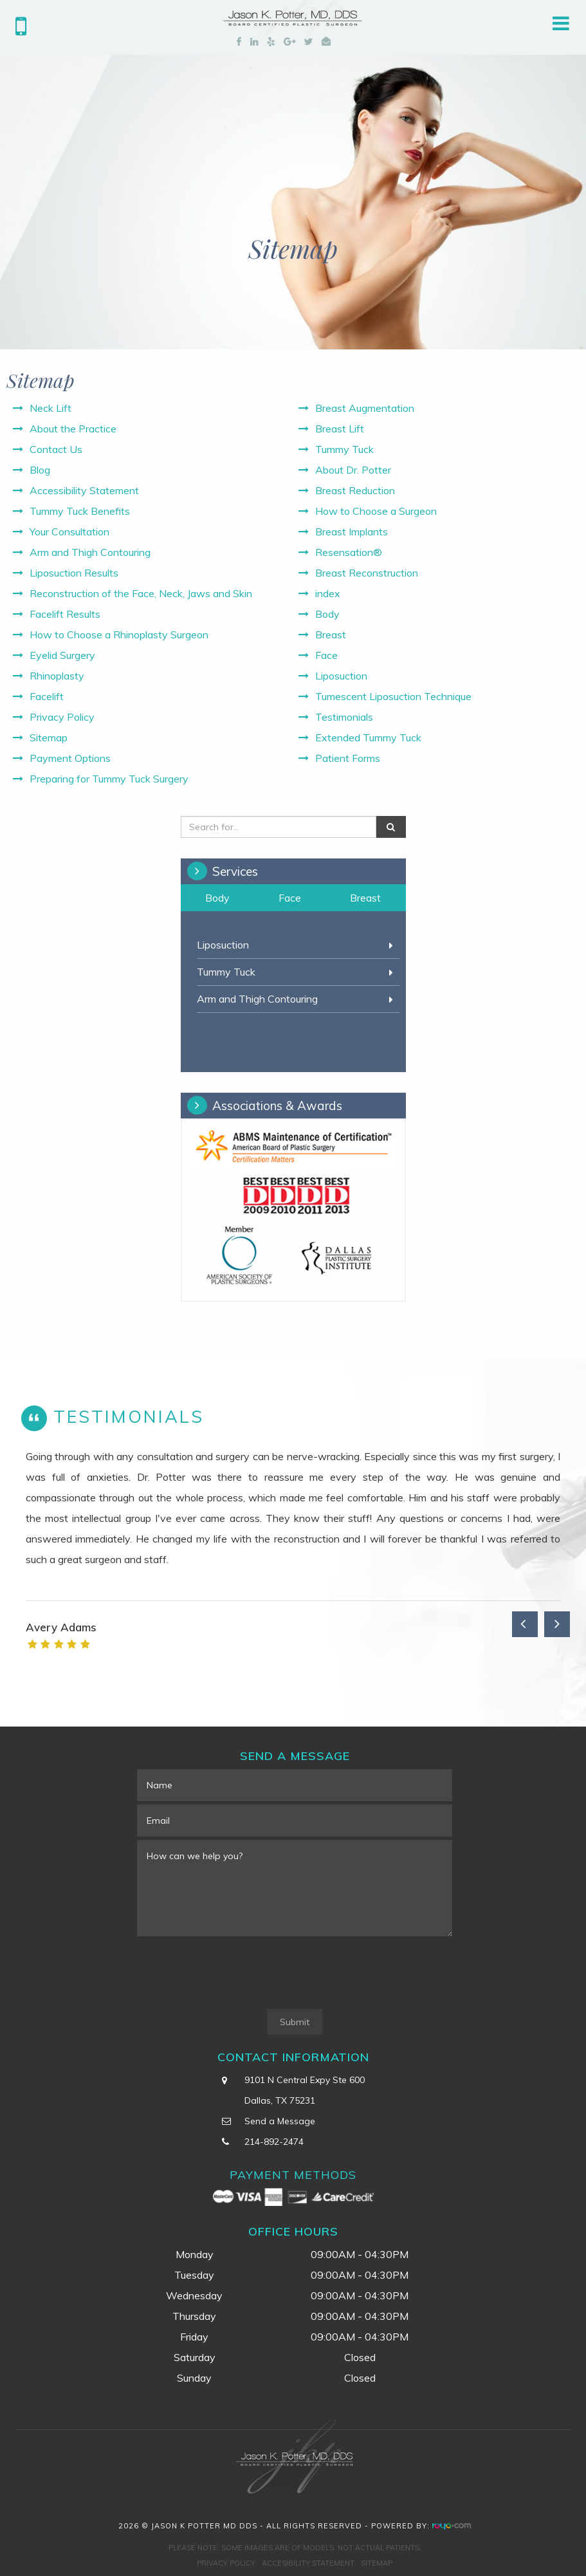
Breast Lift (339, 428)
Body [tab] (217, 897)
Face (326, 655)
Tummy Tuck (344, 449)
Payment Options (70, 758)
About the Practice (73, 428)
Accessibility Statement (84, 490)
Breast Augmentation (364, 408)
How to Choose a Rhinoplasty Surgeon (119, 634)
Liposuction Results (74, 572)
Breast (330, 634)
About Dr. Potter (353, 469)
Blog (40, 469)
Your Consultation (69, 531)
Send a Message (279, 2121)
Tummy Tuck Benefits (80, 511)
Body (327, 613)
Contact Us (56, 449)
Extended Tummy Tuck (368, 737)
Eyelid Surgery (62, 655)
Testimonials (344, 716)
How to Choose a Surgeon (376, 511)
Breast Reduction (355, 490)
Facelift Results (65, 613)
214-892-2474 (274, 2141)
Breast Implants (351, 531)
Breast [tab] (365, 897)
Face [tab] (290, 897)
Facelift (47, 696)
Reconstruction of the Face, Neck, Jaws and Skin (141, 593)
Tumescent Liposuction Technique (393, 696)
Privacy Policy (62, 716)
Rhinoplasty (57, 675)
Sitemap (49, 737)
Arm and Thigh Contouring (90, 552)
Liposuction (341, 675)
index (327, 593)
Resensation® (348, 552)
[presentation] (235, 1974)
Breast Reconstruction (366, 572)
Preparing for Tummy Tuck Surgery (109, 778)
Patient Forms (347, 758)
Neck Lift (50, 408)
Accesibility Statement (308, 2563)
